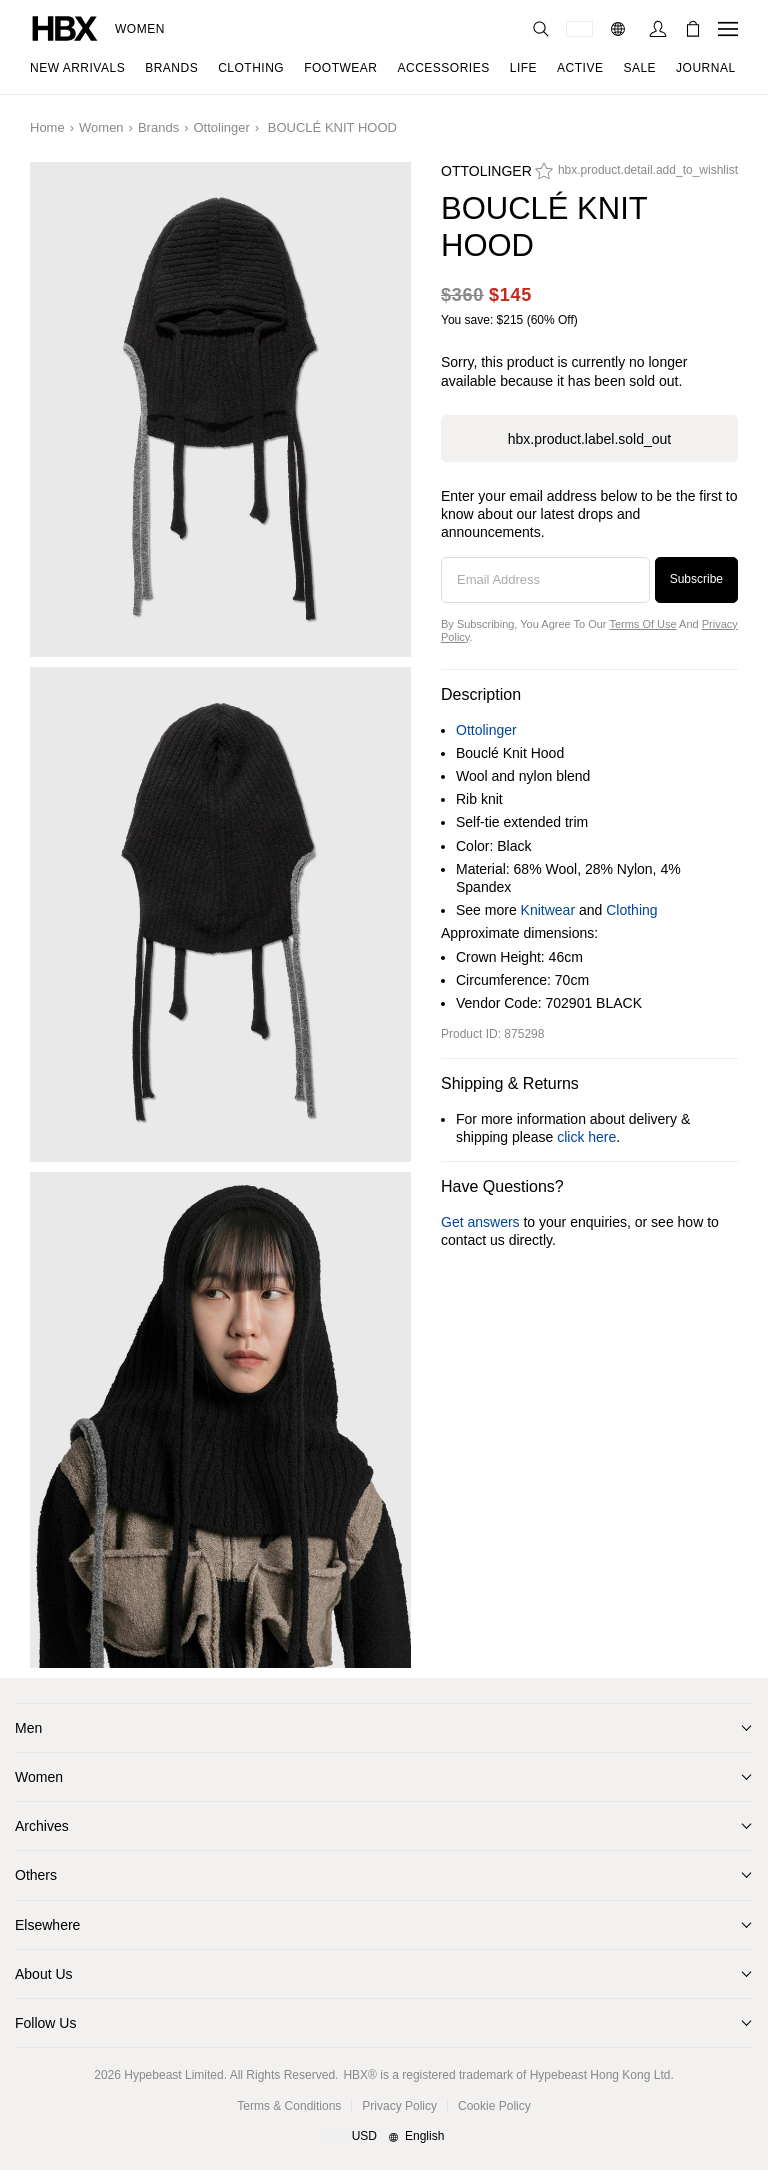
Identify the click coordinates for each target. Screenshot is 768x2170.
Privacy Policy (399, 2106)
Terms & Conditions (289, 2106)
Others (36, 1875)
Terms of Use (642, 624)
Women (140, 29)
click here (586, 1137)
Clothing (631, 910)
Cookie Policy (494, 2106)
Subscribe (696, 579)
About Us (44, 1974)
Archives (42, 1826)
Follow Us (45, 2023)
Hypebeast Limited (173, 2075)
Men (28, 1728)
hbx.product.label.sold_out (589, 439)
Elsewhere (47, 1925)
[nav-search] (541, 29)
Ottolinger (221, 127)
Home (47, 127)
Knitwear (548, 910)
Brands (158, 127)
